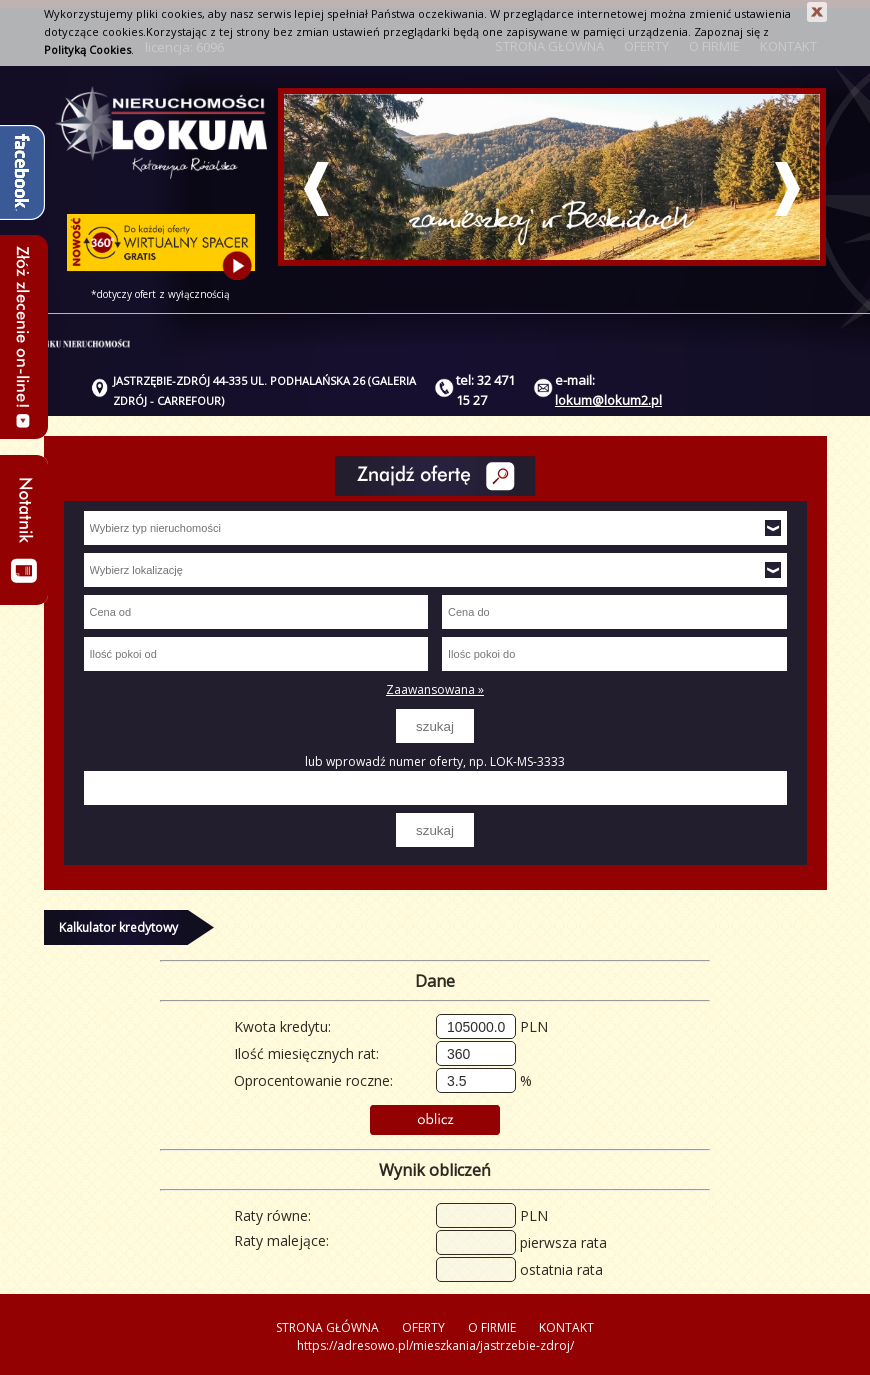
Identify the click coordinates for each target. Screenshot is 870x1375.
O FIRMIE (492, 1327)
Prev (316, 189)
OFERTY (423, 1327)
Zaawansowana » (435, 689)
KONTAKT (566, 1327)
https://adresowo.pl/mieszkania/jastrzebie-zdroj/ (435, 1345)
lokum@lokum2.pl (608, 400)
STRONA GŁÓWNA (327, 1327)
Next (787, 189)
